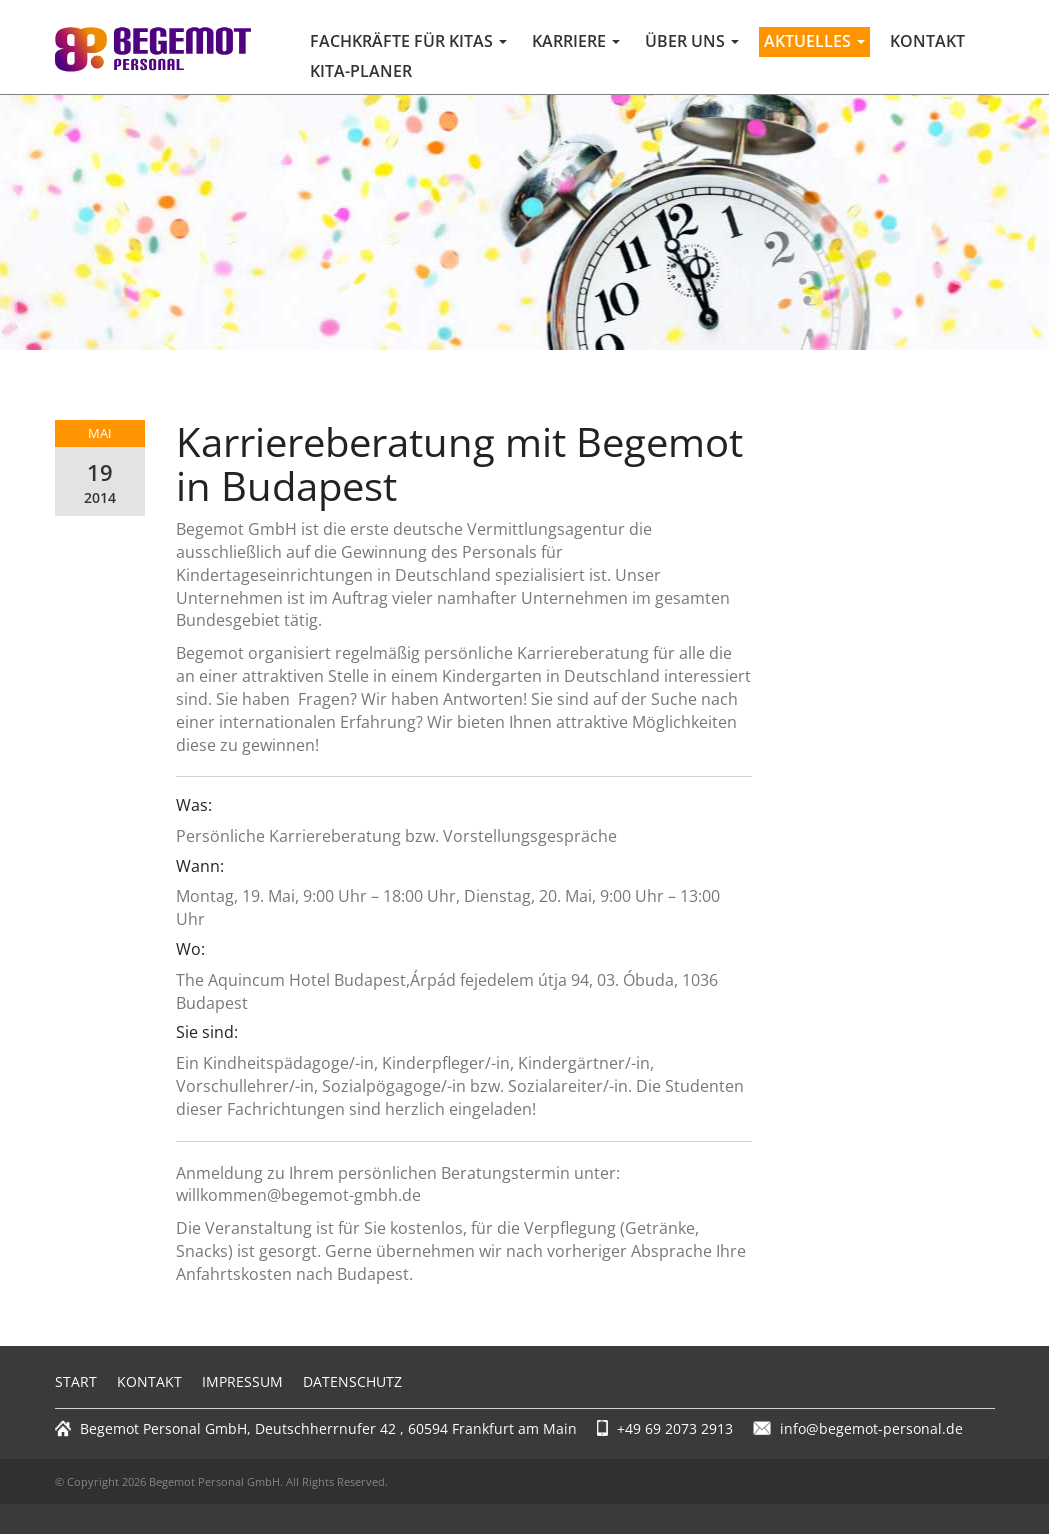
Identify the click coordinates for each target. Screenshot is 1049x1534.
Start (76, 1381)
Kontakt (927, 41)
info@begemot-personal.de (871, 1428)
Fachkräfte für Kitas (408, 41)
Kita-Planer (361, 71)
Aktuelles (814, 41)
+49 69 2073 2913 (675, 1428)
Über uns (692, 41)
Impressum (242, 1381)
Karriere (576, 41)
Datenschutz (352, 1381)
